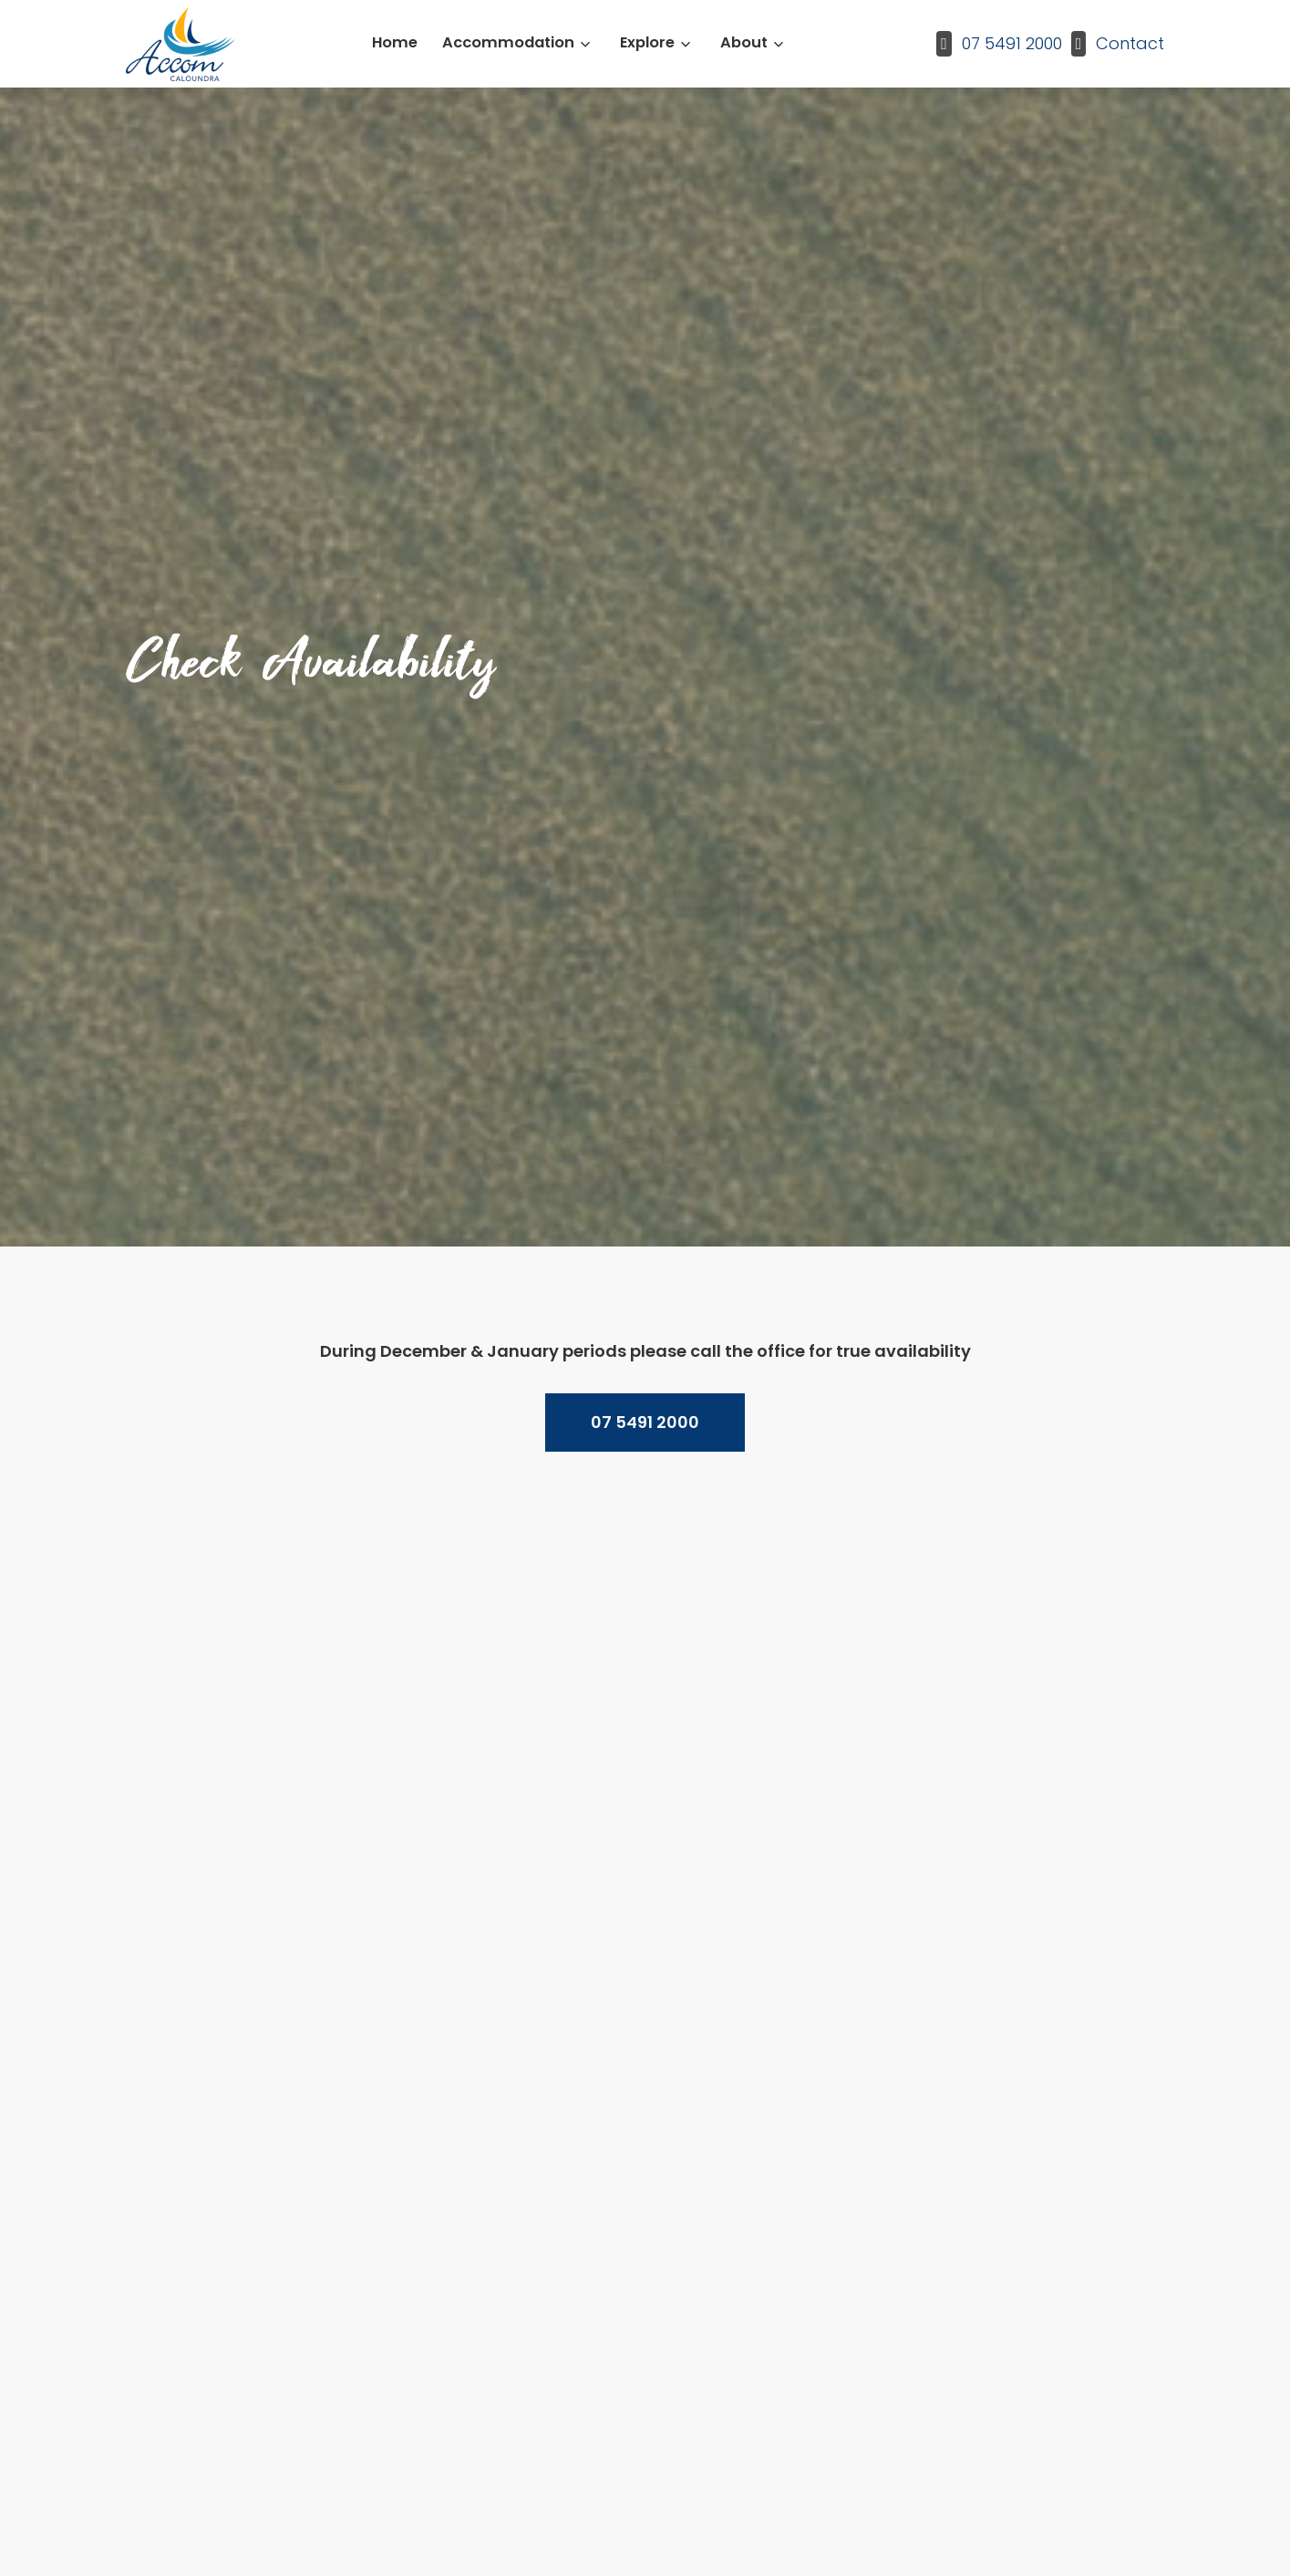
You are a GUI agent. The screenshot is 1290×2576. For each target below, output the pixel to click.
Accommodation (508, 42)
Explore (647, 42)
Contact (1130, 43)
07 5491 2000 (1012, 43)
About (744, 42)
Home (395, 42)
